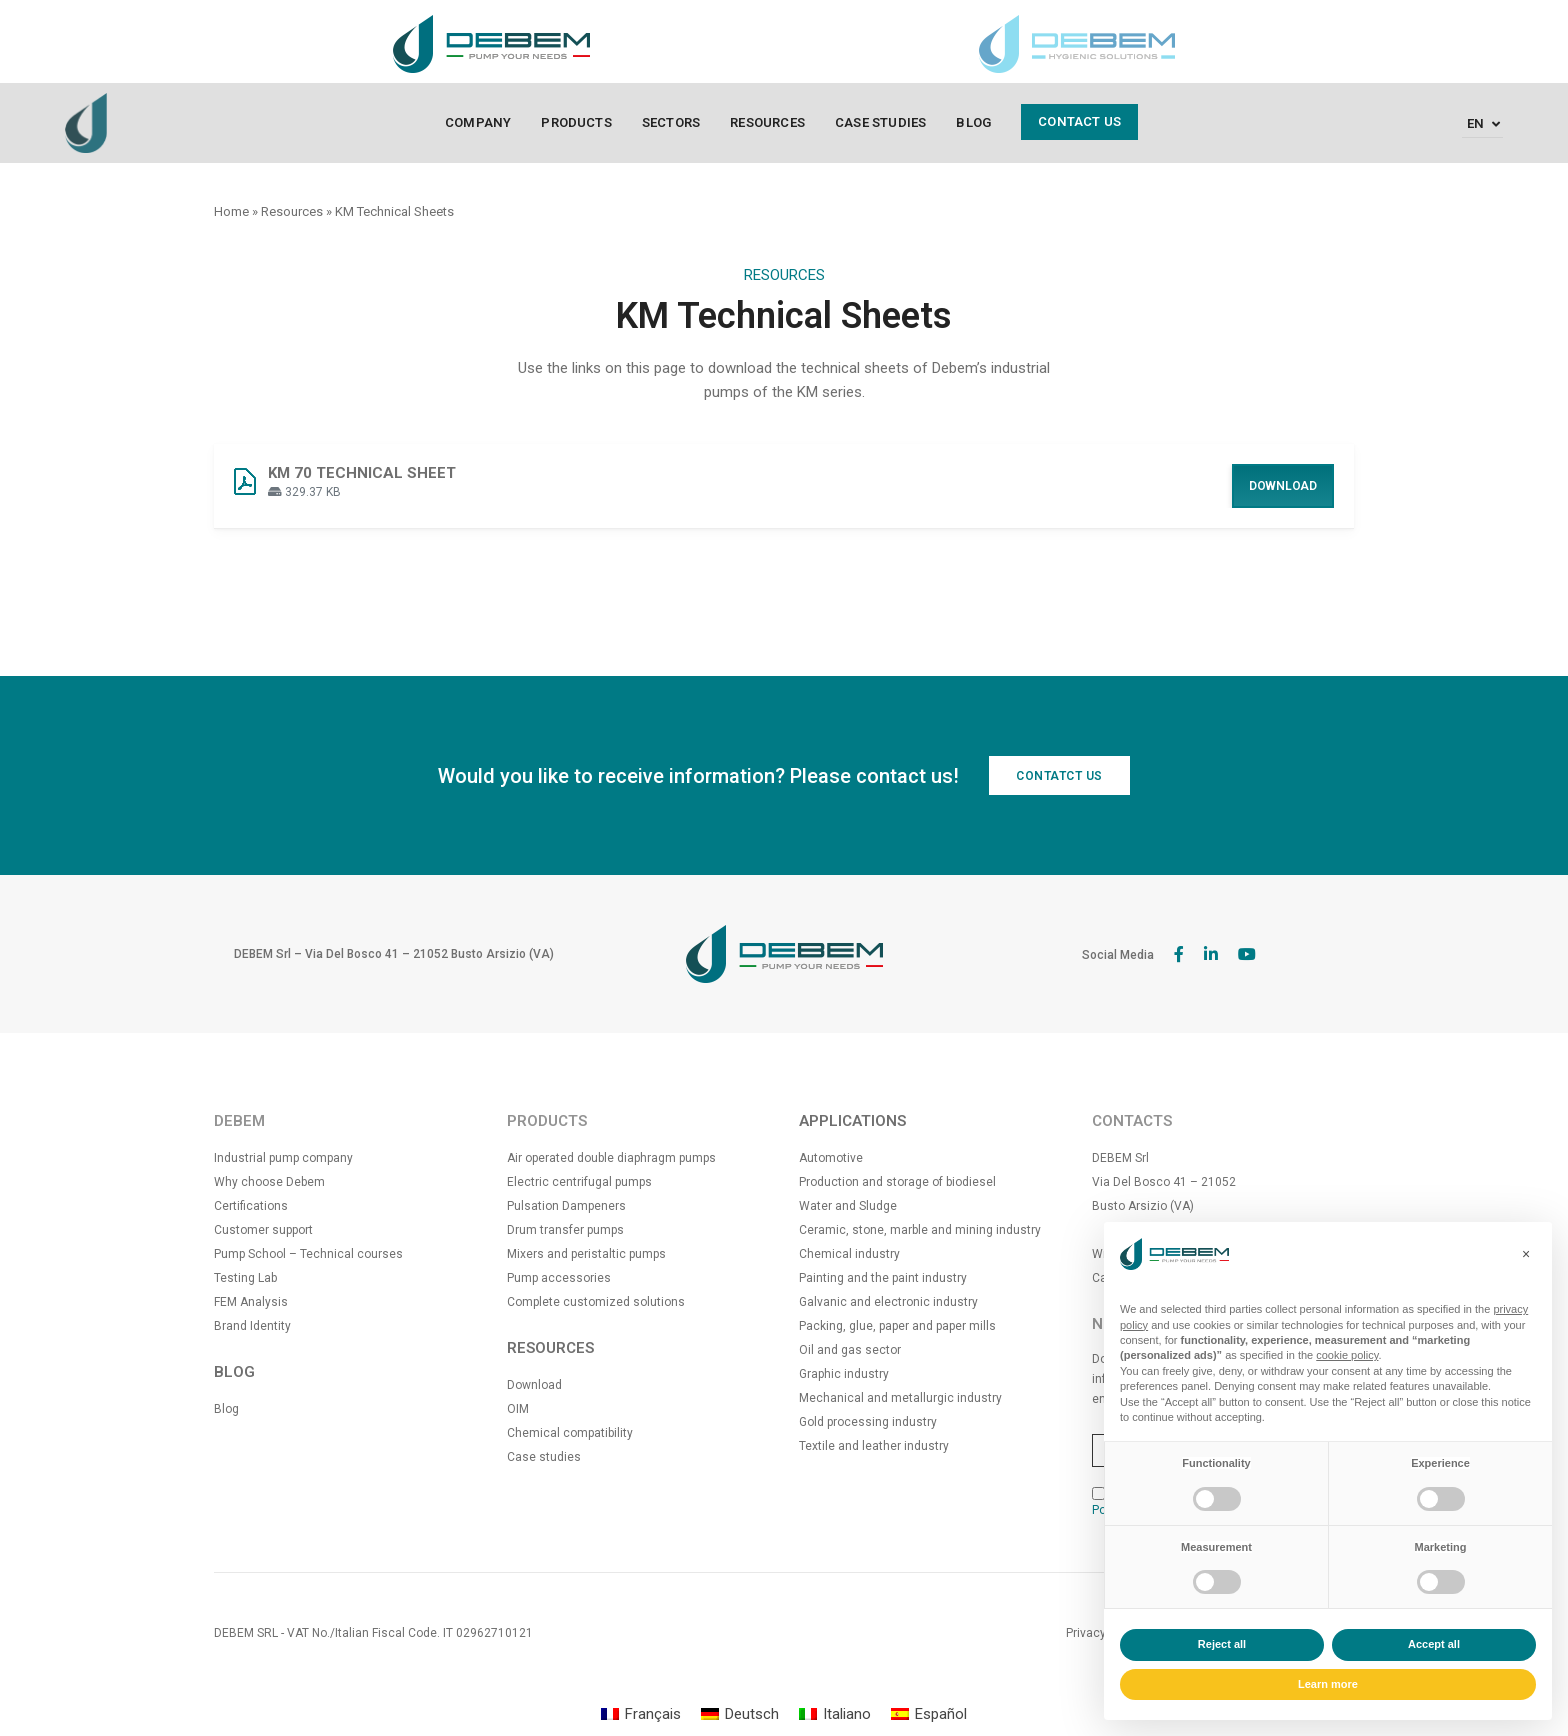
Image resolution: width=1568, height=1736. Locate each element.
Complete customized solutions (596, 1302)
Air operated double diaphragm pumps (611, 1158)
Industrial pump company (283, 1158)
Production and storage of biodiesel (897, 1182)
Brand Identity (252, 1326)
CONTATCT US (1059, 776)
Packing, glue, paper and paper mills (897, 1326)
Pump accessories (559, 1278)
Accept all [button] (1434, 1644)
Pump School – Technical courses (308, 1254)
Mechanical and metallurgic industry (900, 1398)
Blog (973, 122)
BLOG (234, 1372)
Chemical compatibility (570, 1433)
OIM (518, 1409)
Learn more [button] (1328, 1684)
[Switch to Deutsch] (740, 1714)
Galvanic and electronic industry (888, 1302)
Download (1283, 486)
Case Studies (880, 122)
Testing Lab (245, 1278)
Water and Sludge (848, 1206)
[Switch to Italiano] (835, 1714)
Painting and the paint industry (883, 1278)
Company (478, 122)
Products (576, 122)
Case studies (544, 1457)
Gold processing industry (868, 1422)
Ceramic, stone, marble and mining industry (920, 1230)
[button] (1526, 1254)
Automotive (831, 1158)
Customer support (263, 1230)
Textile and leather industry (874, 1446)
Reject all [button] (1222, 1644)
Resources (767, 122)
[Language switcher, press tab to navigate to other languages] (1482, 123)
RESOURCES (550, 1348)
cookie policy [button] (1347, 1355)
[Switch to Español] (929, 1714)
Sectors (671, 122)
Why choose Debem (269, 1182)
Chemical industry (849, 1254)
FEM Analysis (251, 1302)
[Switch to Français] (641, 1714)
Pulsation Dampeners (566, 1206)
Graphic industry (844, 1374)
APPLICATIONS (852, 1121)
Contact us (1079, 121)
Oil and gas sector (850, 1350)
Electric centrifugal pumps (579, 1182)
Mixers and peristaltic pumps (586, 1254)
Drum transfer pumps (565, 1230)
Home (231, 211)
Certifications (251, 1206)
